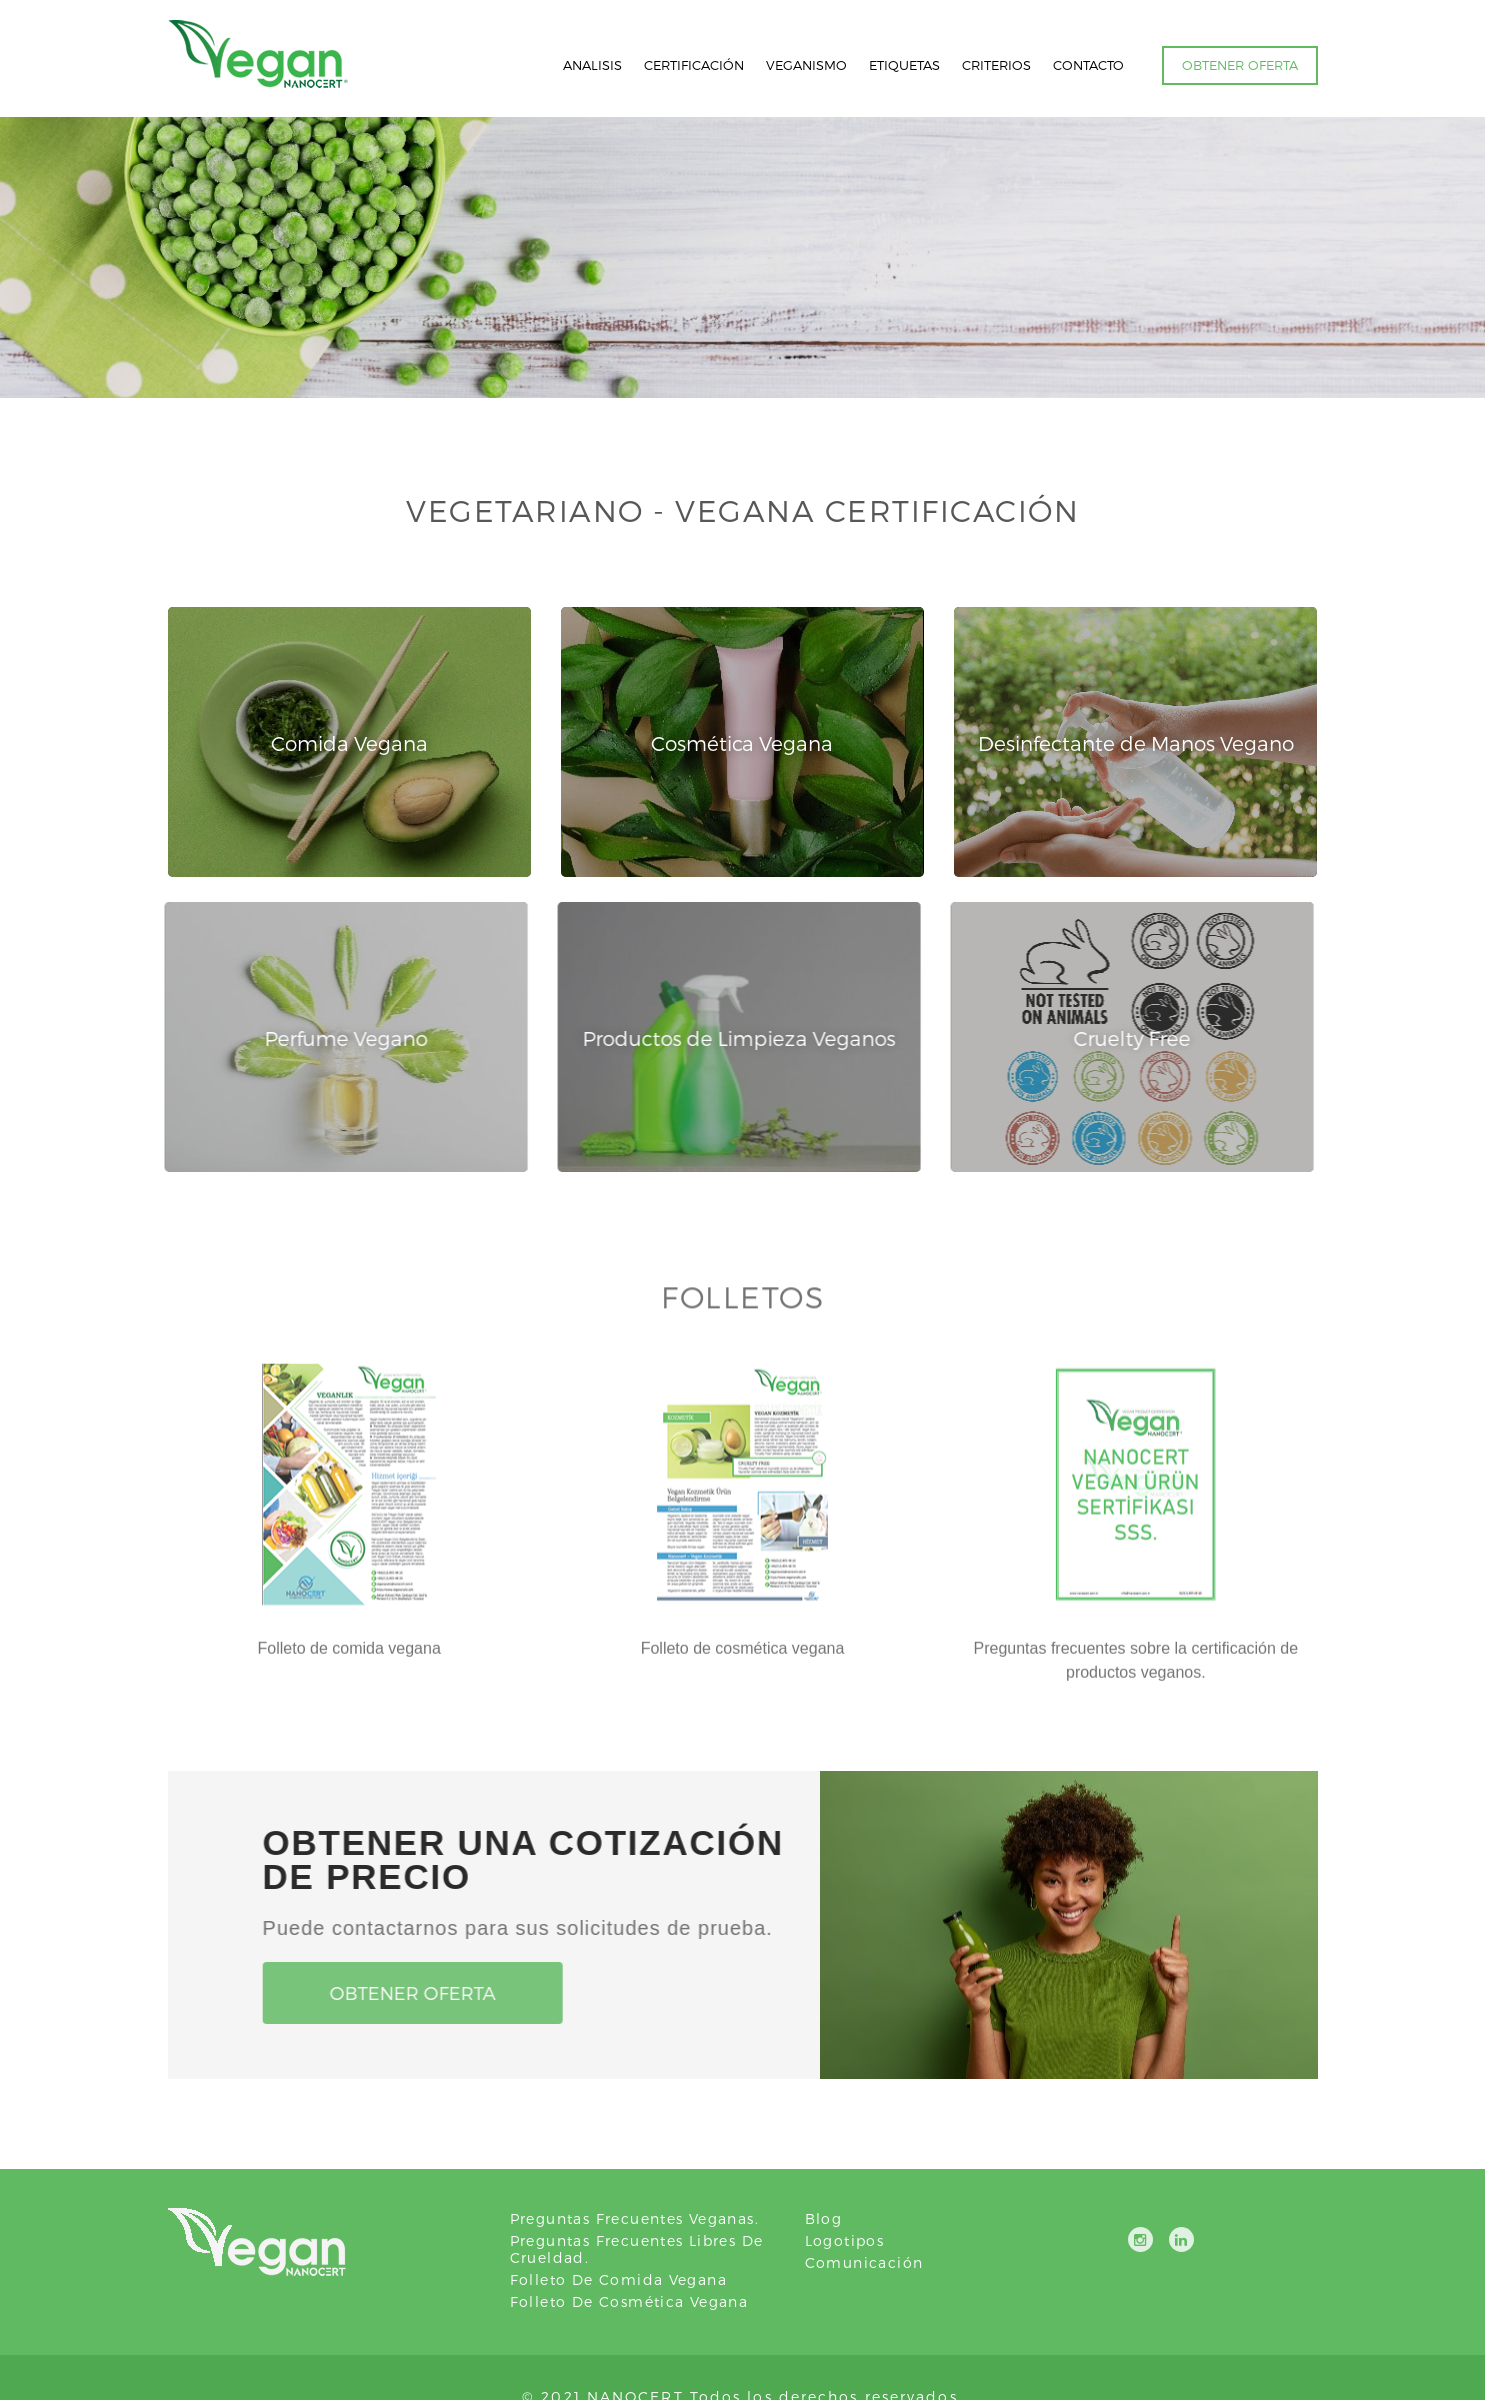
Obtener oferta (406, 1992)
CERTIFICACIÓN (694, 65)
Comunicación (864, 2262)
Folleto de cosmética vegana (629, 2301)
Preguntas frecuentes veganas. (635, 2218)
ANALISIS (592, 65)
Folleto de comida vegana (619, 2279)
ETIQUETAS (904, 65)
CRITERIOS (996, 65)
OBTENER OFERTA (1240, 65)
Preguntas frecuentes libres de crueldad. (637, 2249)
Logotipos (845, 2240)
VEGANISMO (806, 65)
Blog (824, 2218)
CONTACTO (1088, 65)
